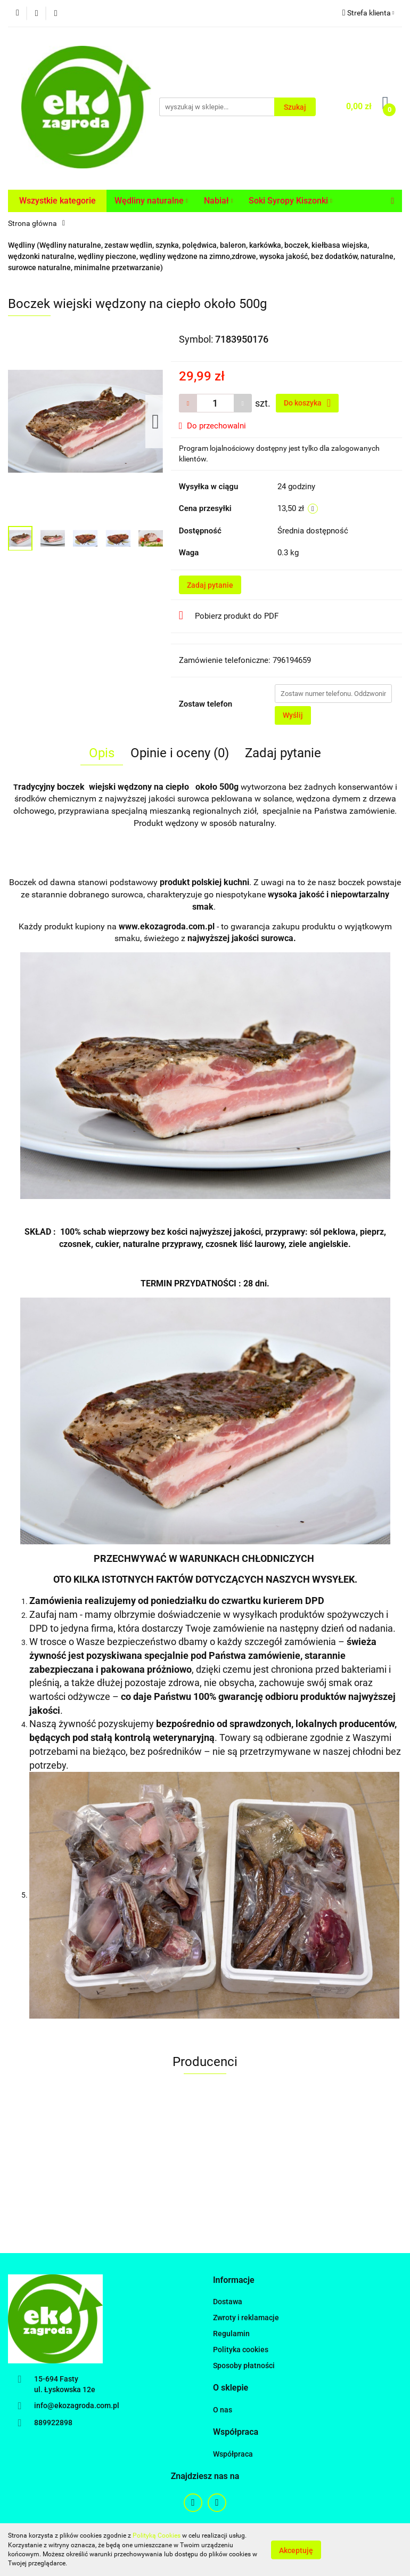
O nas (222, 2409)
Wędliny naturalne (151, 201)
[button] (234, 2280)
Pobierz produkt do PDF (228, 615)
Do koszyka (307, 403)
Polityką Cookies (157, 2535)
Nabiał (218, 201)
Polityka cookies (240, 2349)
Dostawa (227, 2301)
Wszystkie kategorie (57, 201)
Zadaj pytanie (210, 585)
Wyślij (293, 715)
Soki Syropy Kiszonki (290, 201)
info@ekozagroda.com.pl (76, 2405)
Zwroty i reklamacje (246, 2317)
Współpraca (233, 2454)
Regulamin (231, 2333)
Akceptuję (296, 2550)
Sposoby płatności (244, 2365)
